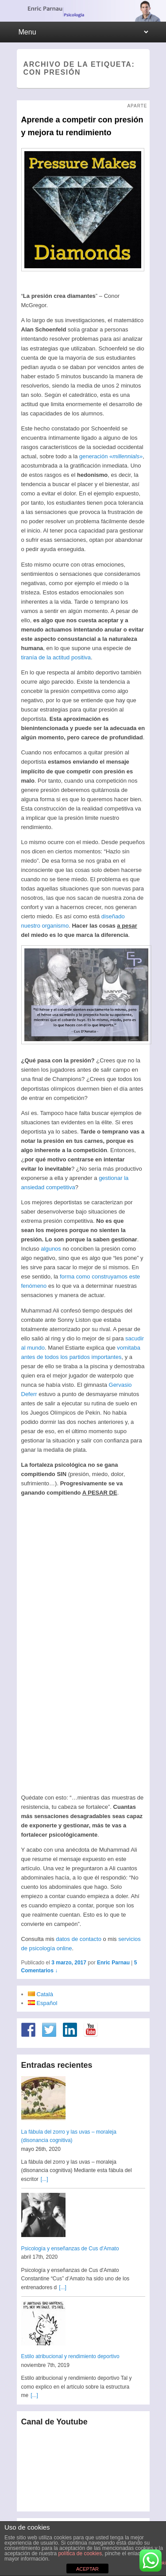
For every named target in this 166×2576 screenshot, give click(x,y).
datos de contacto (78, 1939)
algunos (51, 1248)
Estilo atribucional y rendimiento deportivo (70, 2356)
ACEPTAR (87, 2569)
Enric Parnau (113, 1963)
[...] (44, 2179)
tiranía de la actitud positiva (56, 657)
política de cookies (80, 2553)
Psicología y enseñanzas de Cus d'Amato (70, 2248)
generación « (111, 456)
